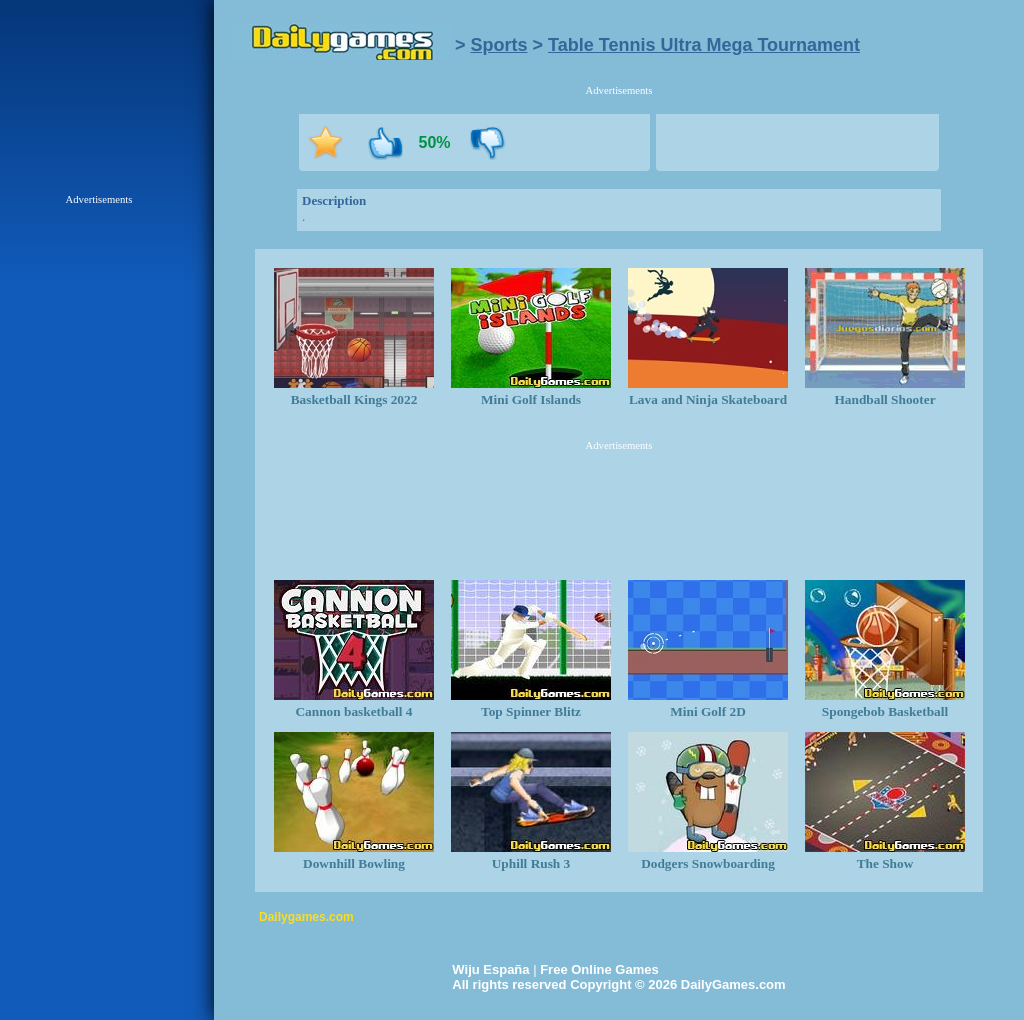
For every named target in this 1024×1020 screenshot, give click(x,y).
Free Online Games (599, 969)
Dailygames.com (306, 917)
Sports (499, 45)
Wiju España (490, 969)
